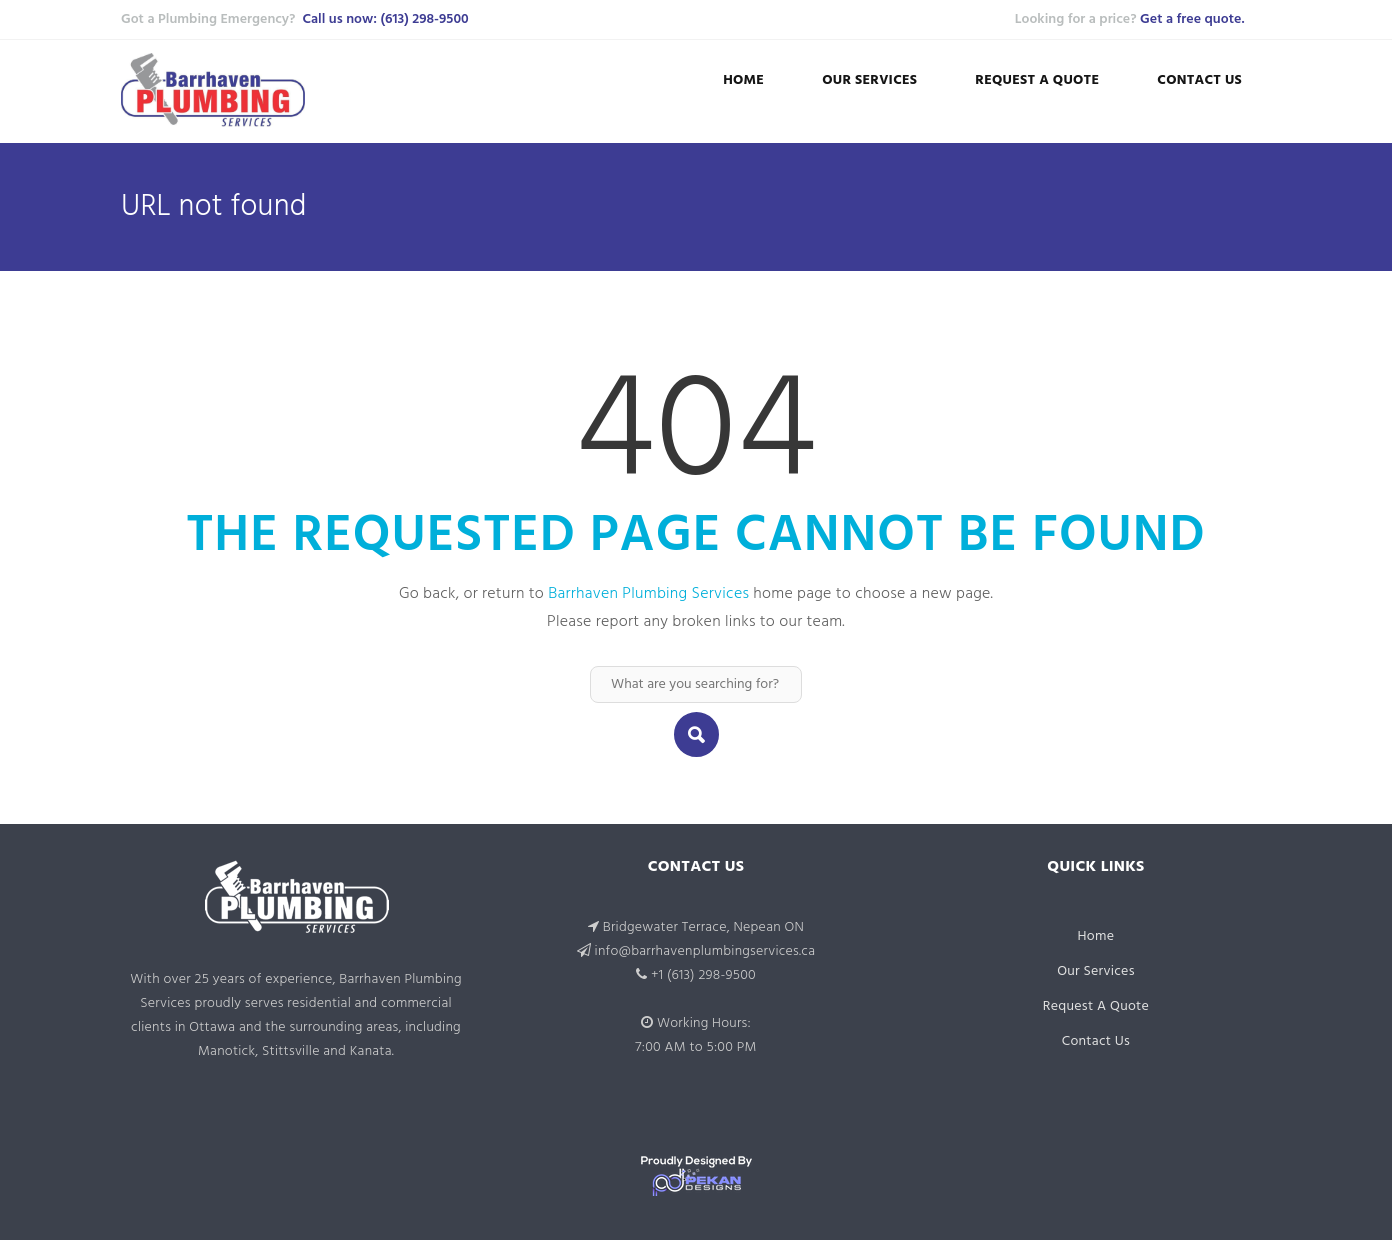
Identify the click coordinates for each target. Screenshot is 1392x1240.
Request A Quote (1037, 80)
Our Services (869, 80)
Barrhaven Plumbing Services (648, 594)
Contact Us (1199, 80)
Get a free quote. (1192, 19)
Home (743, 80)
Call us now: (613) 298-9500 (385, 19)
